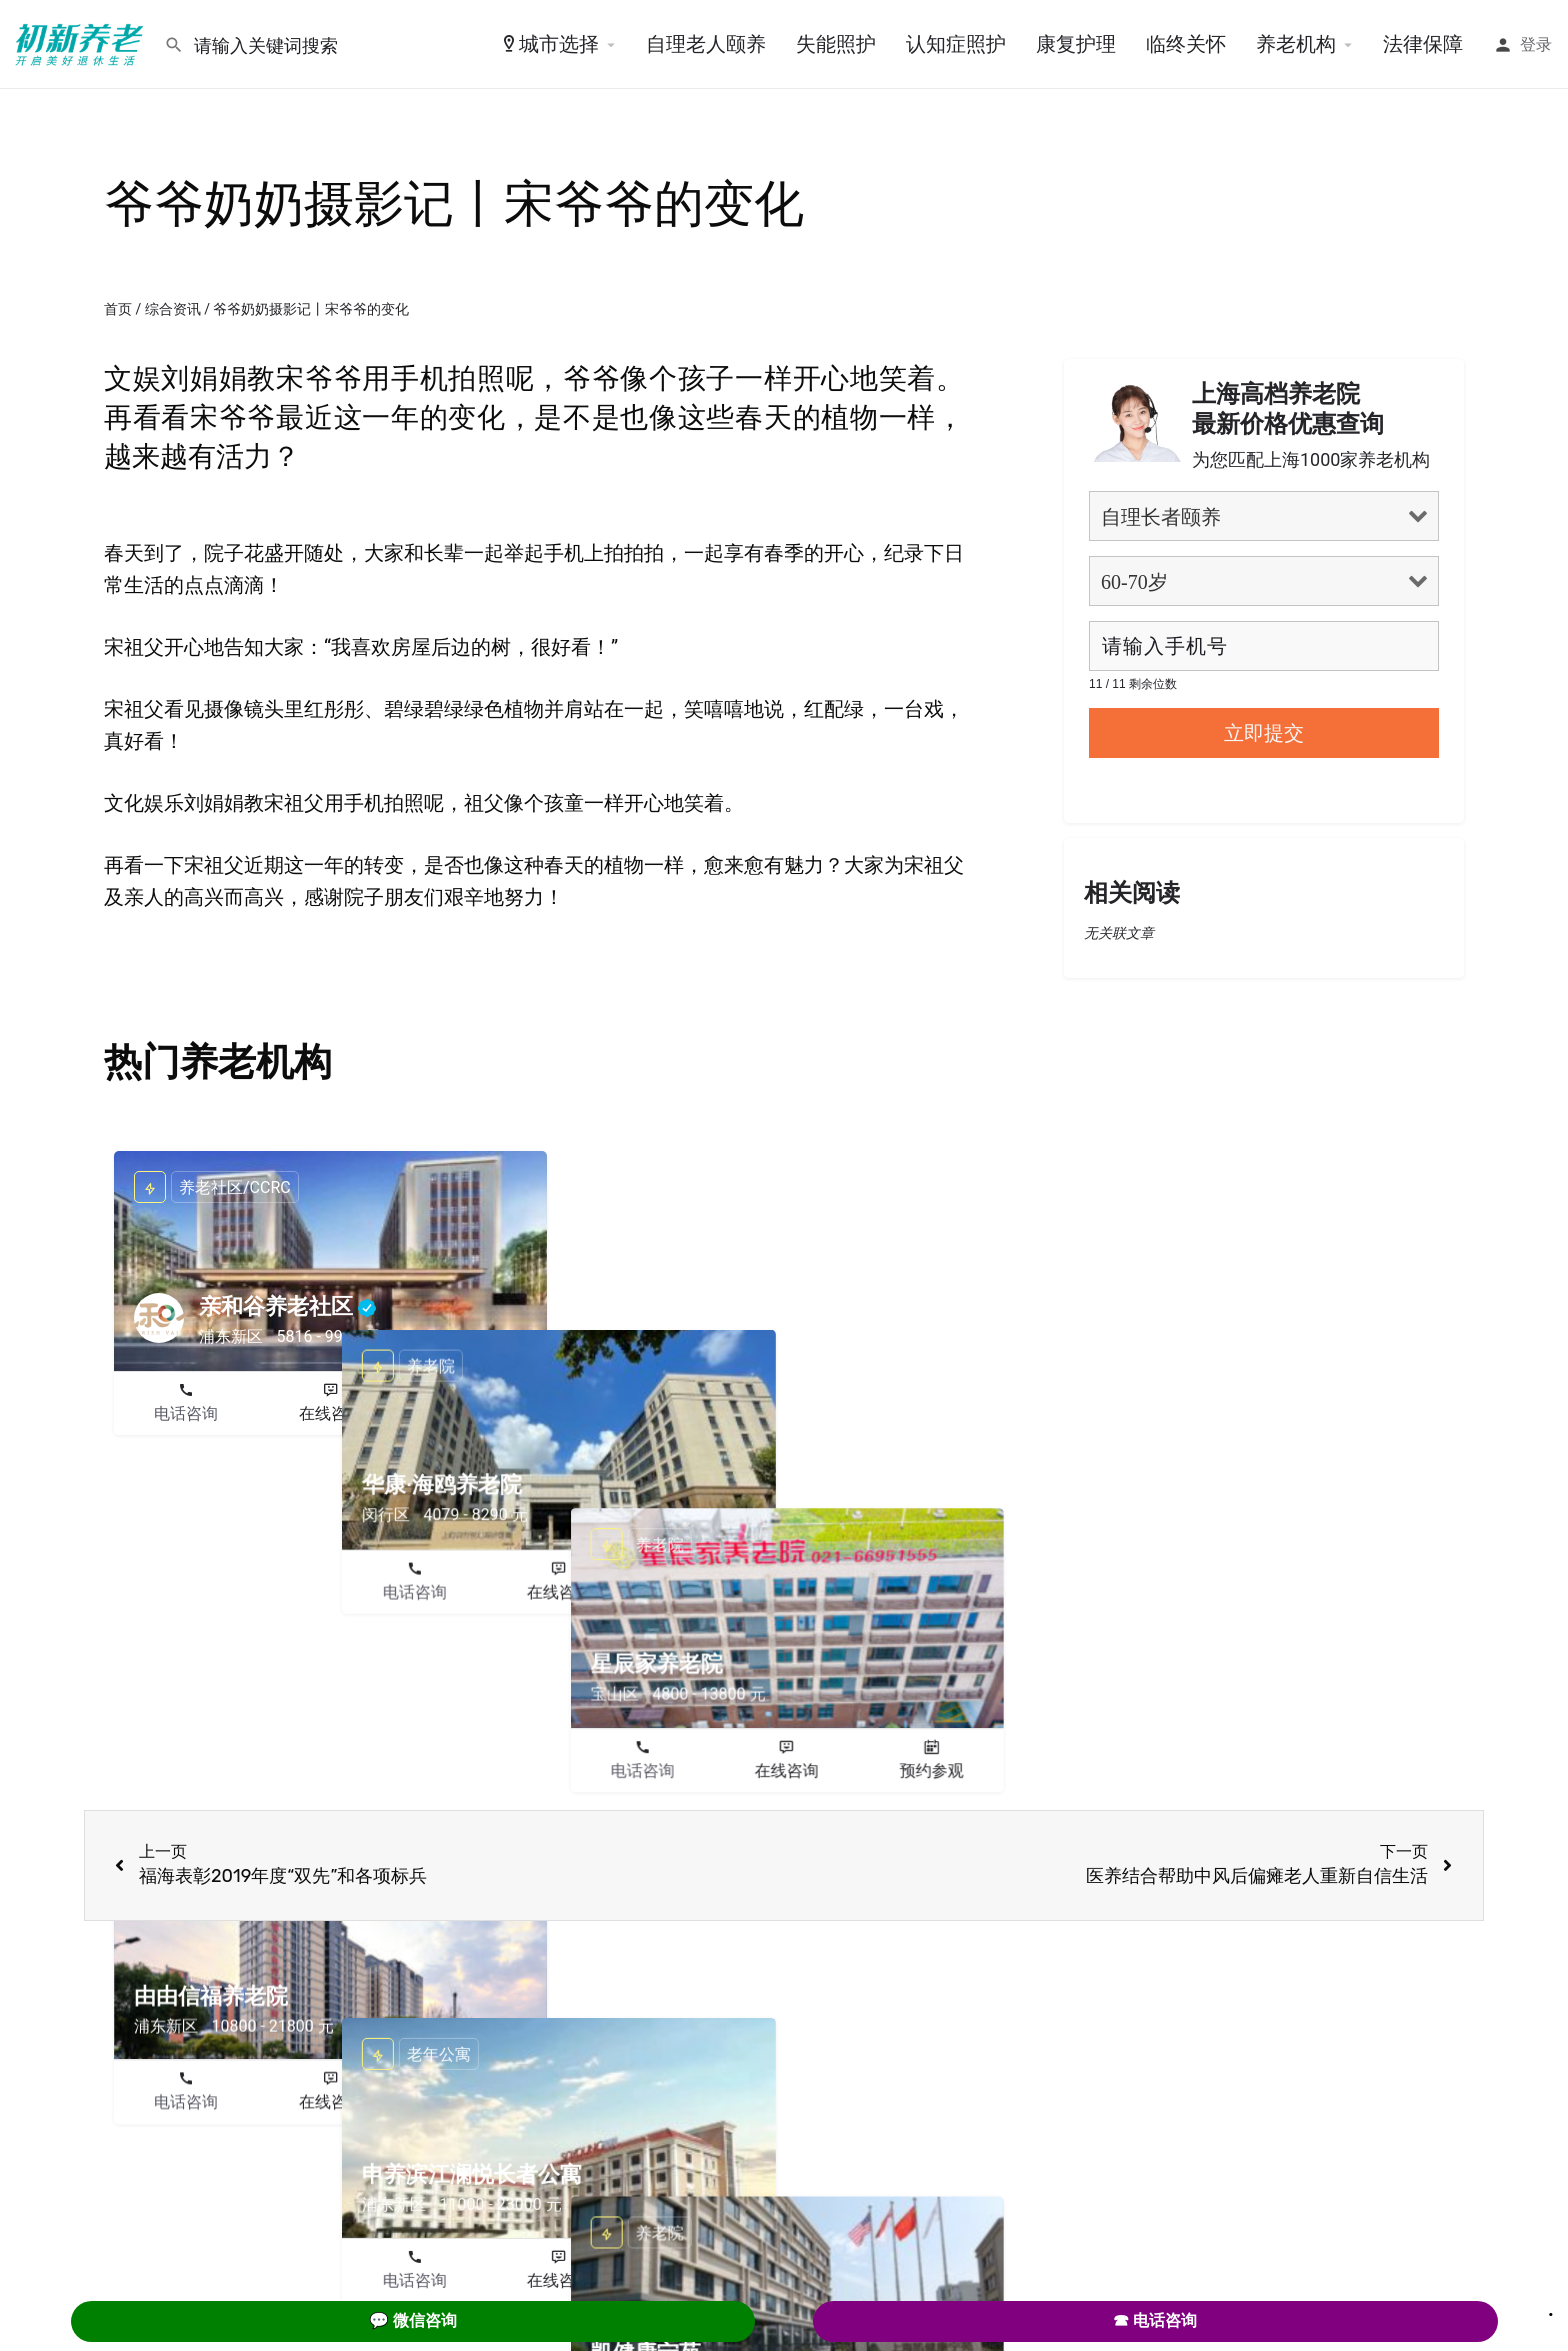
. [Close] (1551, 2308)
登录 (1536, 44)
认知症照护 (956, 44)
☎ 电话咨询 (1155, 2320)
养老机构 (1296, 44)
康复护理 (1076, 44)
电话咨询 (186, 1413)
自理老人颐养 (706, 44)
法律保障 (1423, 44)
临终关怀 (1186, 44)
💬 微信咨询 (413, 2320)
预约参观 (475, 1413)
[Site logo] (82, 43)
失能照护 (836, 44)
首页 (118, 309)
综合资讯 (173, 309)
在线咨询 (331, 1413)
